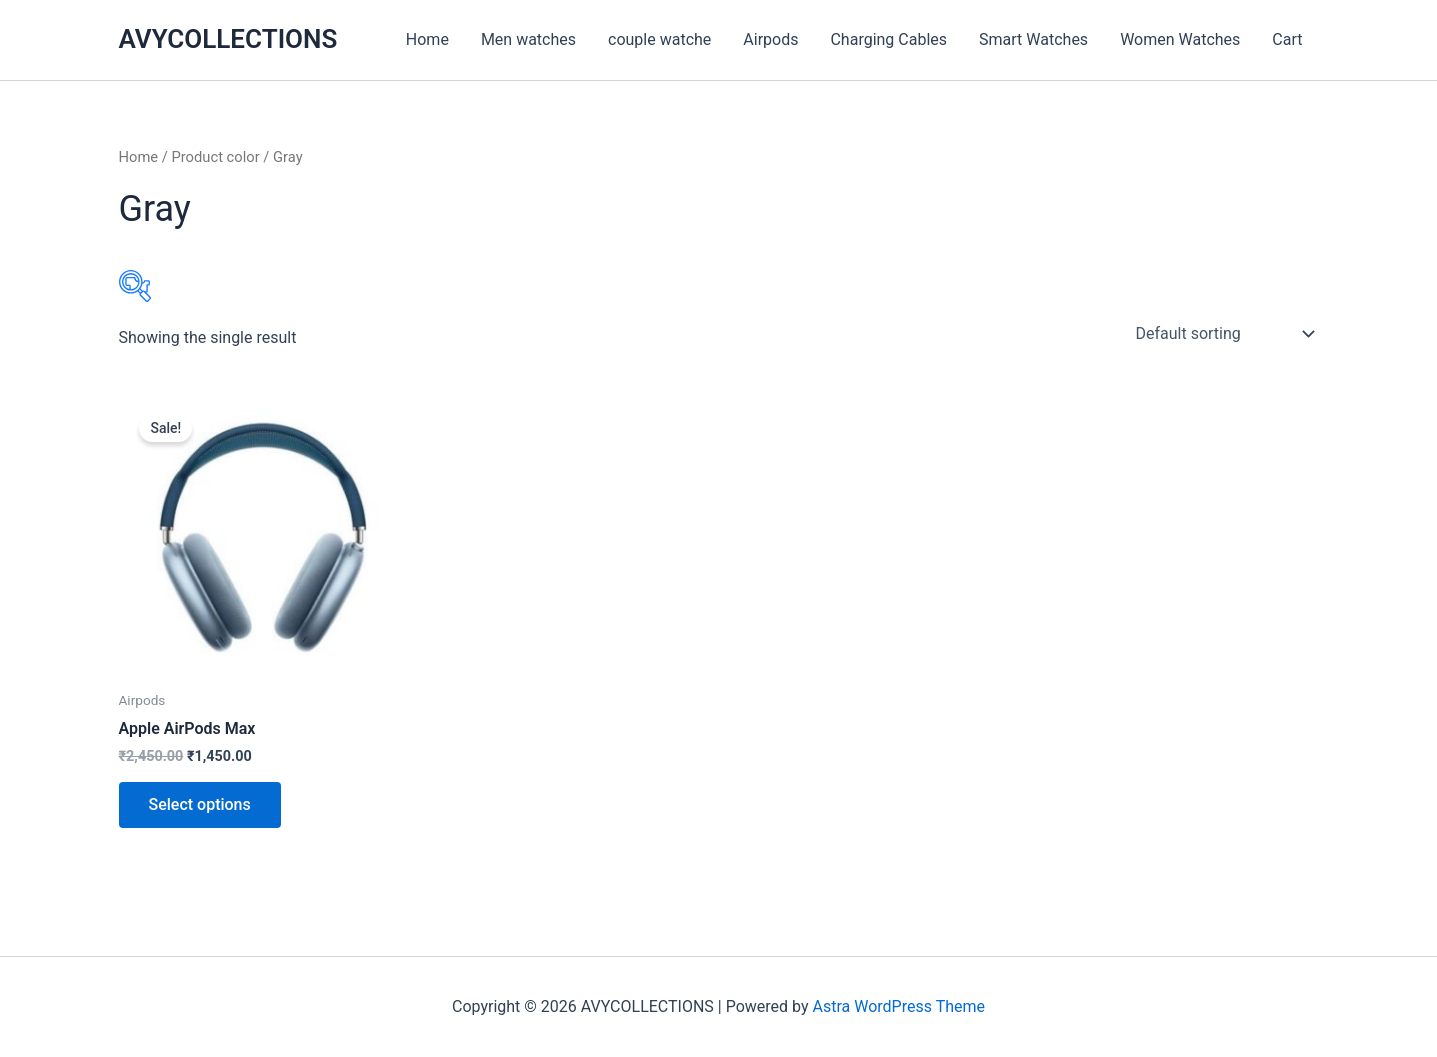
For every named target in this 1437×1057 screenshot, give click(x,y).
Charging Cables (888, 39)
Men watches (528, 39)
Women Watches (1180, 39)
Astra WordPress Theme (899, 1006)
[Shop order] (1223, 334)
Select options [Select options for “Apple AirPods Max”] (200, 804)
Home (427, 39)
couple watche (659, 39)
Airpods (770, 39)
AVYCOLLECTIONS (228, 39)
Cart (1287, 39)
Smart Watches (1033, 39)
